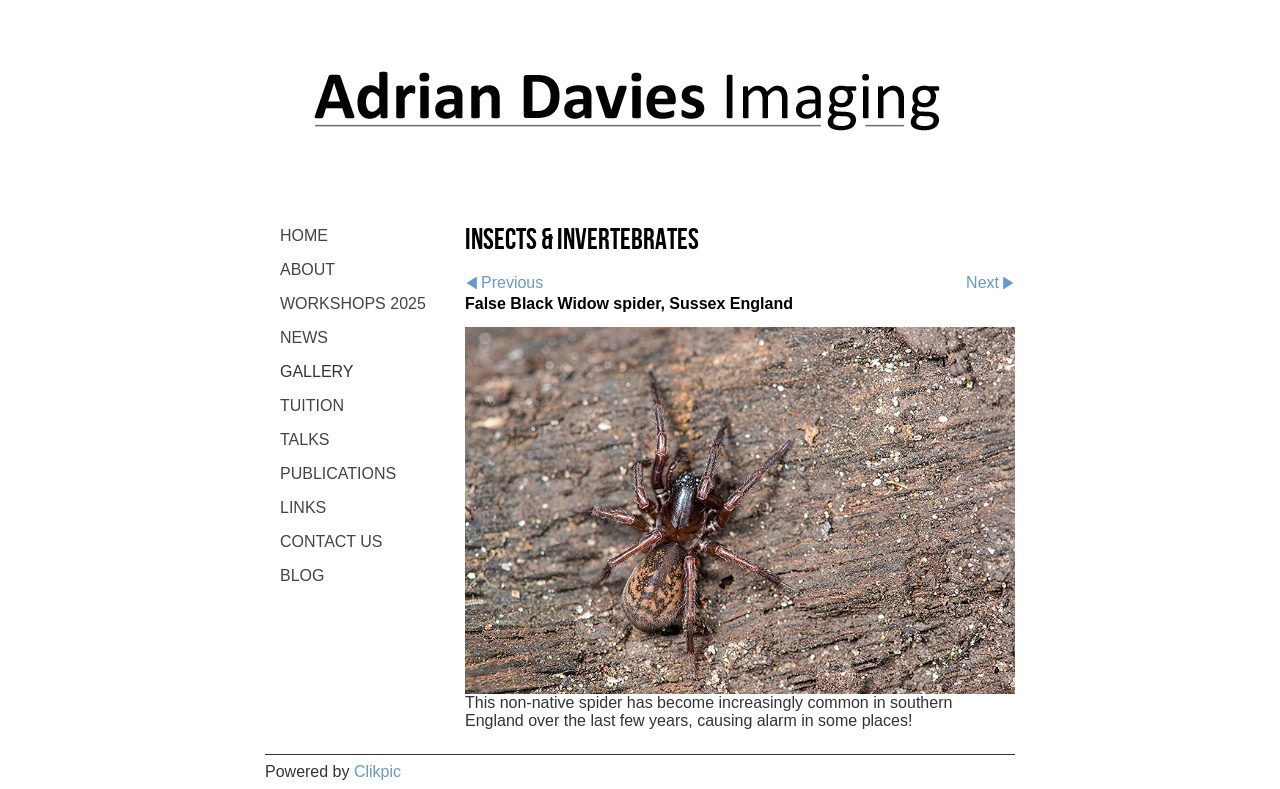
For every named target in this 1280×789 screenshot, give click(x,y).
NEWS (304, 337)
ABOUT (307, 269)
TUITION (312, 405)
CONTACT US (331, 541)
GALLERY (317, 371)
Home (304, 235)
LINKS (303, 507)
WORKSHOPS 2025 (353, 303)
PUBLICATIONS (338, 473)
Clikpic (377, 771)
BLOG (302, 575)
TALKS (305, 439)
